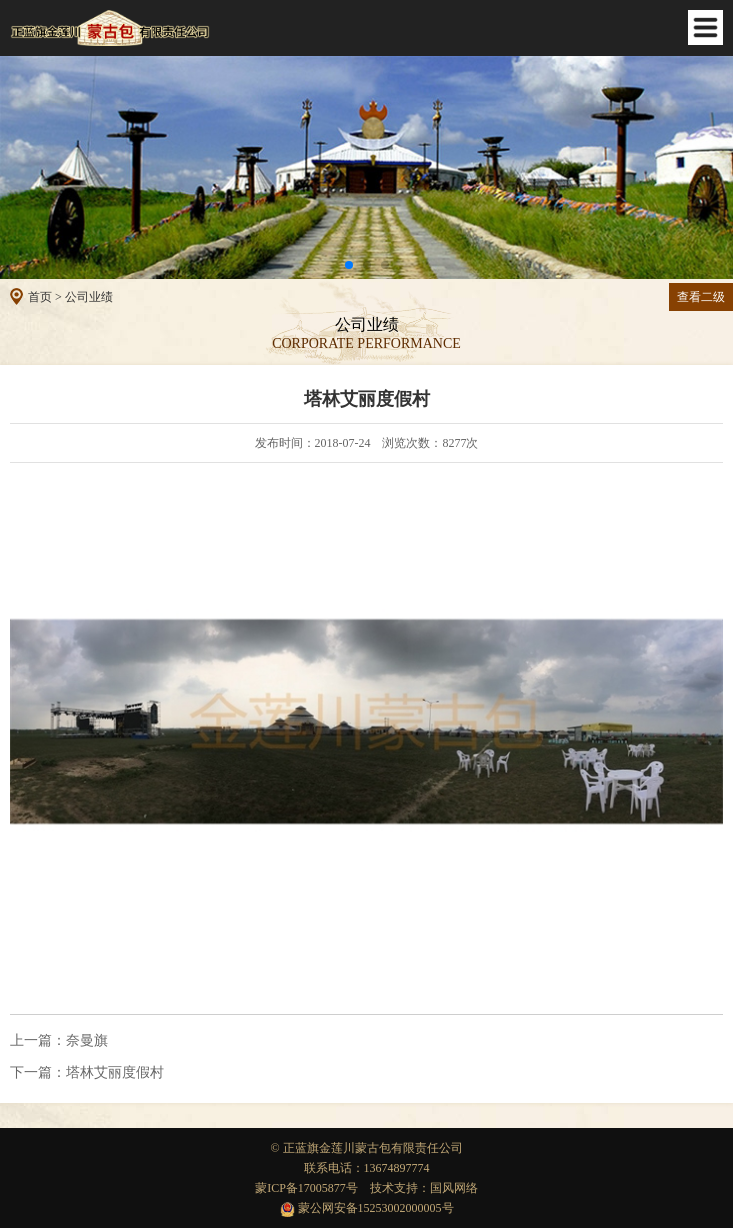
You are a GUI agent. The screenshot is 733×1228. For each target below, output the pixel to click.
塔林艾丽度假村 (87, 1073)
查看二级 (701, 297)
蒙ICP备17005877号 (306, 1188)
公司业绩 (89, 297)
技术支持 (394, 1188)
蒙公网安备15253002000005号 (367, 1208)
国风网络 (454, 1188)
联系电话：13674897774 (367, 1168)
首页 (40, 297)
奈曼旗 (59, 1041)
